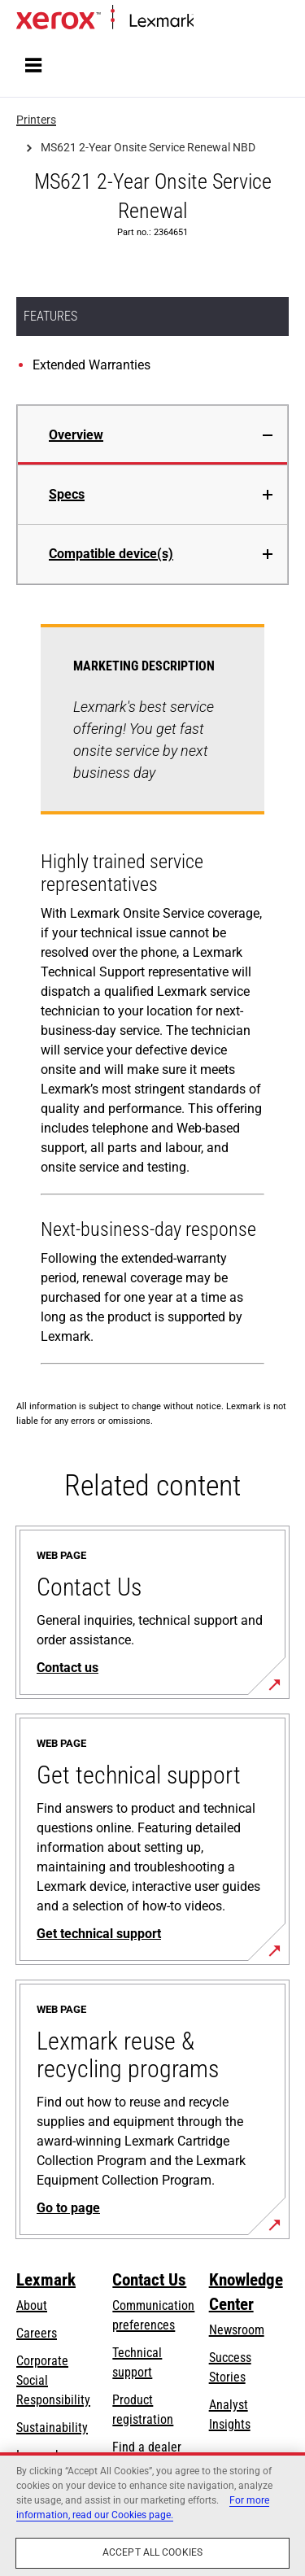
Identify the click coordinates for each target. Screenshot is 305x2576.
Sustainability (52, 2427)
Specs (67, 494)
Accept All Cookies (152, 2552)
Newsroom (236, 2330)
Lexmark (46, 2280)
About (31, 2305)
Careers (36, 2333)
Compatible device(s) (111, 553)
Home (207, 21)
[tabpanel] (152, 998)
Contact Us (149, 2280)
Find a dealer (146, 2447)
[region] (152, 2514)
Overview (76, 435)
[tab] (152, 435)
